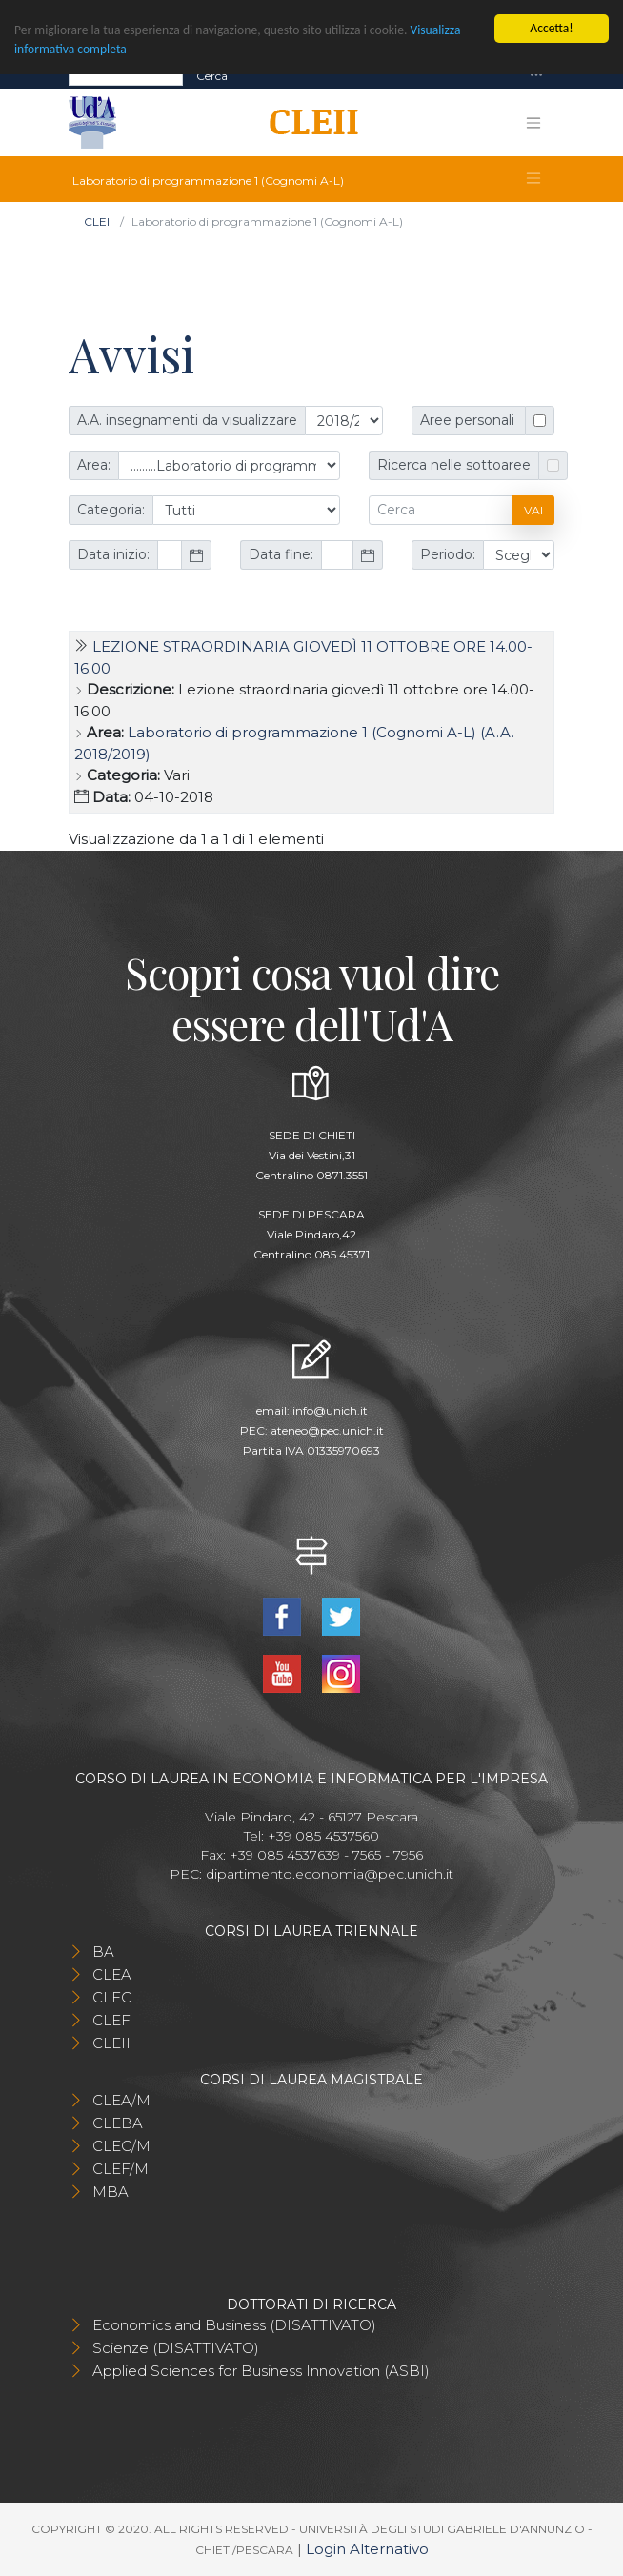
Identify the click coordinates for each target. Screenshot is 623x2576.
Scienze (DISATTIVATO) (175, 2348)
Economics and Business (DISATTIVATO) (234, 2325)
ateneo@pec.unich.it (327, 1430)
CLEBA (117, 2123)
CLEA (111, 1974)
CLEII (98, 221)
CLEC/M (121, 2146)
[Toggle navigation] (536, 76)
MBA (110, 2192)
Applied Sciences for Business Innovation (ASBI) (261, 2371)
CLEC (111, 1997)
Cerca (212, 75)
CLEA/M (121, 2100)
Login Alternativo (367, 2549)
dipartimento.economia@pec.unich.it (329, 1873)
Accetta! (551, 28)
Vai (533, 510)
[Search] (126, 75)
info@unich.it (330, 1410)
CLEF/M (120, 2169)
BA (103, 1951)
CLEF (111, 2020)
